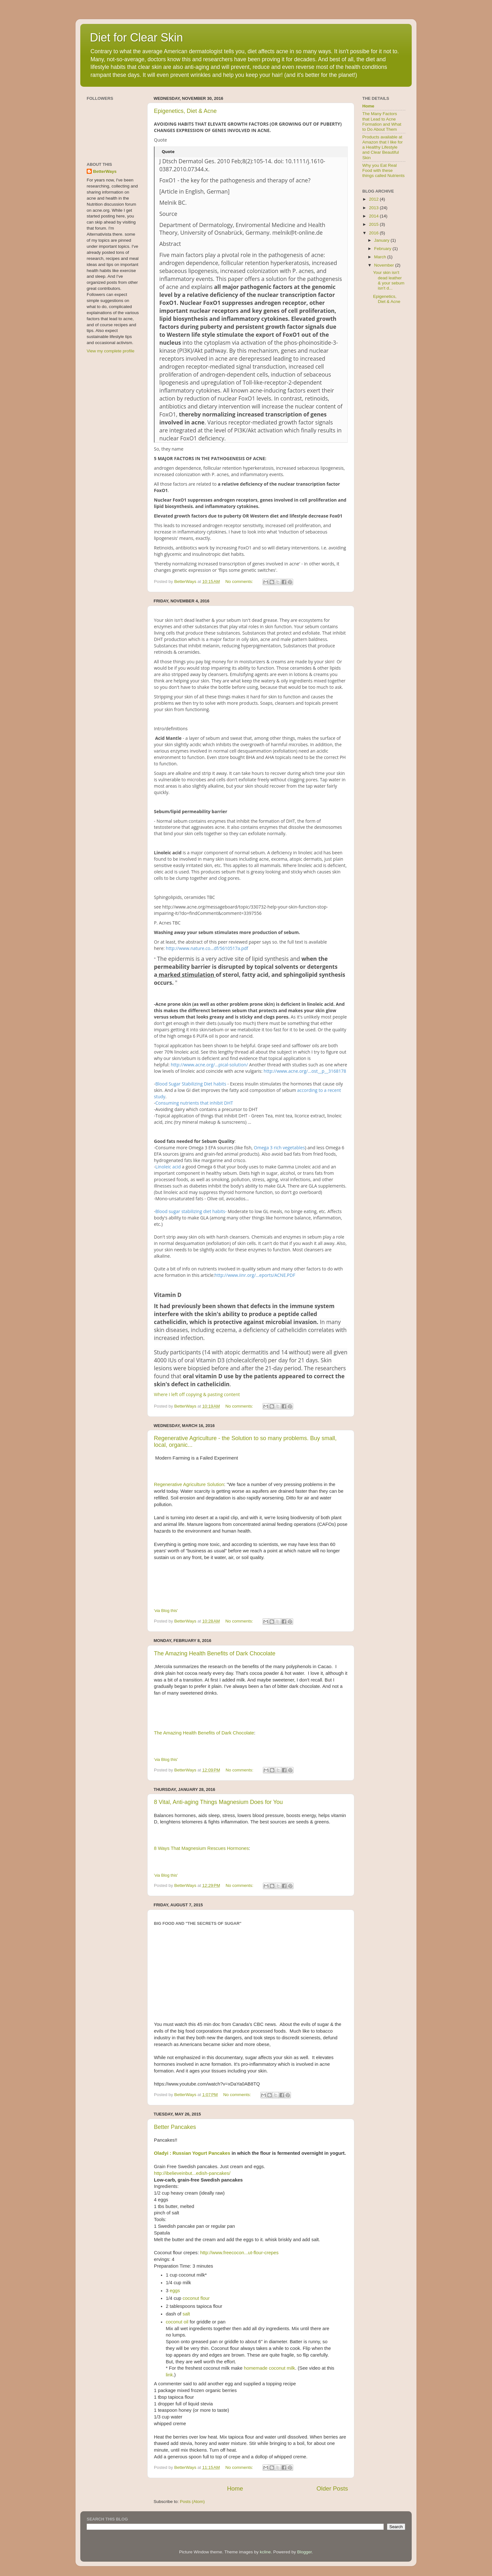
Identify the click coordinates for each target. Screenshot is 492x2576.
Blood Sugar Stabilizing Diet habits (191, 1084)
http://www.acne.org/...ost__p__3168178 (305, 1071)
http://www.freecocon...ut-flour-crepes (239, 2252)
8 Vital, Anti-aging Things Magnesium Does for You (218, 1802)
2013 (374, 207)
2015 (374, 224)
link (169, 2374)
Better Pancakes (175, 2127)
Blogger (304, 2552)
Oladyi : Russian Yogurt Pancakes (192, 2153)
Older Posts (332, 2488)
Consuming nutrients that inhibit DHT (194, 1103)
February (383, 248)
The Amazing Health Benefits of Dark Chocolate (214, 1653)
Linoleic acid (168, 1167)
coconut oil (177, 2321)
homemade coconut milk (269, 2368)
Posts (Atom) (192, 2501)
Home (235, 2488)
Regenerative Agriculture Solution (189, 1484)
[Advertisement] (381, 415)
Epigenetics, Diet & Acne (185, 111)
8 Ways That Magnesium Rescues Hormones (201, 1848)
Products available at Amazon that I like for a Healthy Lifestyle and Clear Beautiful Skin (382, 147)
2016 (374, 233)
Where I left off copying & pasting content (197, 1394)
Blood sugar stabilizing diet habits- (191, 1211)
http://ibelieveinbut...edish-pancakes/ (192, 2173)
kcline (265, 2552)
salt (186, 2313)
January (382, 240)
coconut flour (196, 2298)
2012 (374, 199)
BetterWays (105, 171)
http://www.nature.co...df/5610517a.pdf (207, 948)
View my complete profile (110, 351)
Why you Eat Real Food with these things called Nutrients (383, 170)
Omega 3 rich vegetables (279, 1147)
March (380, 256)
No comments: (239, 581)
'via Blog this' (166, 1610)
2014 (374, 216)
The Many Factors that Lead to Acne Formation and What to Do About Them (381, 121)
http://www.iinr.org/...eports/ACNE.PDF (254, 1275)
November (384, 265)
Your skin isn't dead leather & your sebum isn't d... (388, 280)
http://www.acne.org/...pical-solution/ (209, 1065)
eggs (175, 2290)
